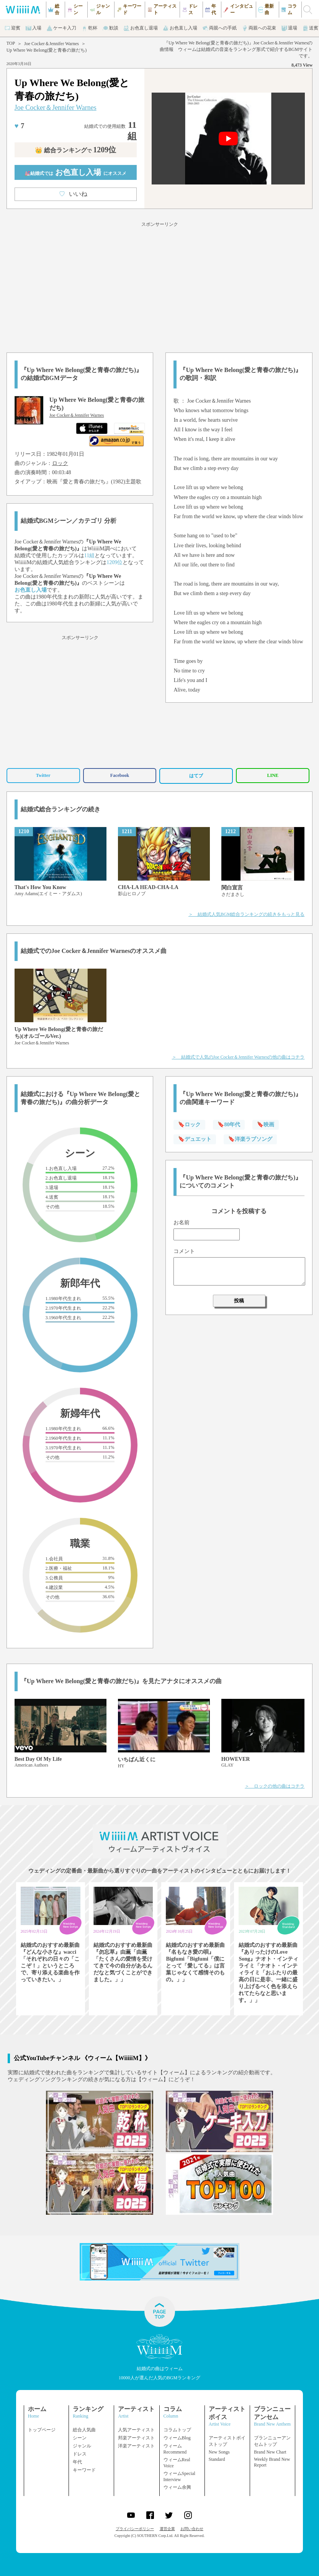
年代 (77, 2462)
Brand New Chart (270, 2452)
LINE (272, 775)
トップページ (42, 2429)
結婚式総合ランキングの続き (60, 809)
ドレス (80, 2454)
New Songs (219, 2452)
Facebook (119, 775)
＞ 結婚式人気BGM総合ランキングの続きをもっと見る (246, 914)
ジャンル (82, 2446)
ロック (60, 463)
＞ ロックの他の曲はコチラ (274, 1786)
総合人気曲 (84, 2429)
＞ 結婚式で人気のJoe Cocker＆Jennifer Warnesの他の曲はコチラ (238, 1057)
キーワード (84, 2470)
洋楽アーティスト (136, 2446)
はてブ (196, 775)
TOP (11, 43)
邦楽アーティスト (136, 2438)
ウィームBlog (177, 2438)
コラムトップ (177, 2429)
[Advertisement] (159, 285)
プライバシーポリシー (135, 2529)
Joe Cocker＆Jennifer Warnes (51, 43)
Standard (217, 2459)
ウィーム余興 (177, 2487)
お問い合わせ (191, 2529)
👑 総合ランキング (75, 150)
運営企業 (167, 2529)
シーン (80, 2438)
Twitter (43, 775)
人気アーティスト (136, 2429)
